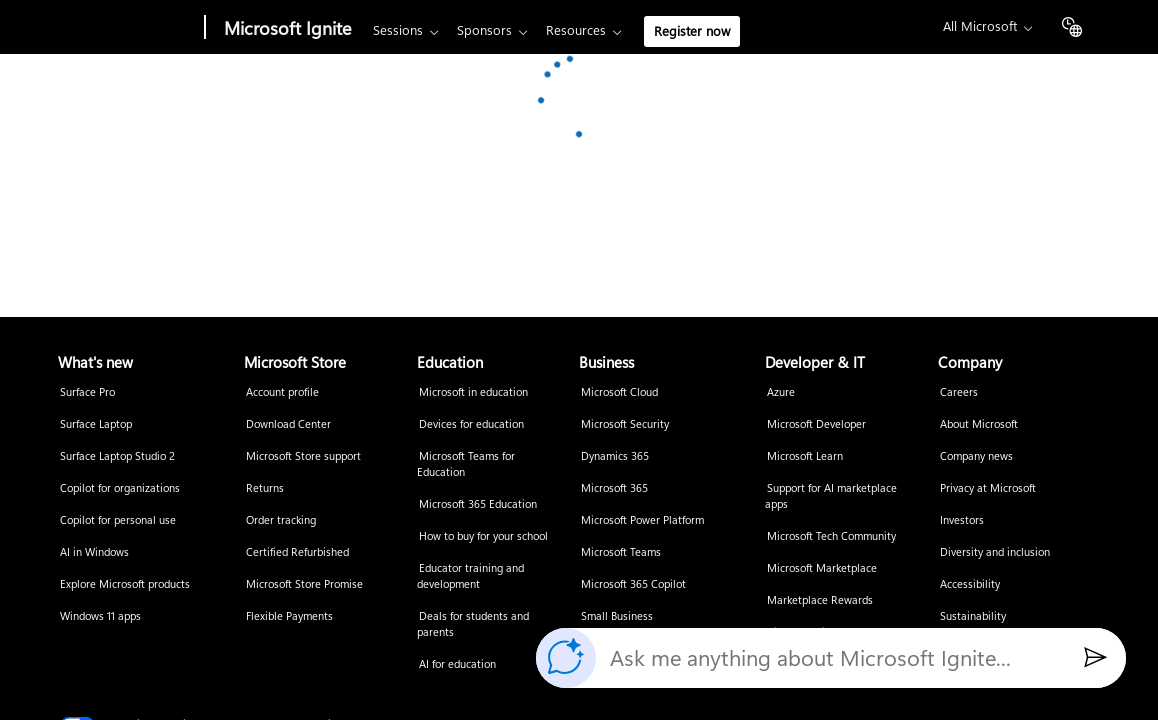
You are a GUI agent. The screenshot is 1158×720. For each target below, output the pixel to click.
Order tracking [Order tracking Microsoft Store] (281, 520)
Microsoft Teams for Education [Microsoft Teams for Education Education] (466, 464)
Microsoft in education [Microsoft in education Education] (473, 392)
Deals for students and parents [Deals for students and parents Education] (473, 624)
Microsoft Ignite (287, 28)
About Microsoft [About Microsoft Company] (979, 424)
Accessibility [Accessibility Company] (970, 584)
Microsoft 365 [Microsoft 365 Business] (614, 488)
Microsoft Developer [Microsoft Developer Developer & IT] (816, 424)
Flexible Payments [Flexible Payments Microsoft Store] (289, 616)
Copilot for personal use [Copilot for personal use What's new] (118, 520)
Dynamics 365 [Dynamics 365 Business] (615, 456)
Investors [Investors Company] (962, 520)
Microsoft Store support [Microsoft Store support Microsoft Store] (303, 456)
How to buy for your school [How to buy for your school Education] (483, 536)
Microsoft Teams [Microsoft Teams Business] (621, 552)
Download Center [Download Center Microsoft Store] (288, 424)
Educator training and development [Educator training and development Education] (470, 576)
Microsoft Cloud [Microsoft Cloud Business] (619, 392)
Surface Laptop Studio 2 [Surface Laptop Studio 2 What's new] (117, 456)
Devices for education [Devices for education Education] (471, 424)
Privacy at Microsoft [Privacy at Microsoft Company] (988, 488)
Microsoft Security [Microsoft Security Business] (625, 424)
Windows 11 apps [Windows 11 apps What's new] (100, 616)
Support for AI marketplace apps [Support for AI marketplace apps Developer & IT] (831, 496)
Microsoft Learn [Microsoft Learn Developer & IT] (805, 456)
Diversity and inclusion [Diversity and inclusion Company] (995, 552)
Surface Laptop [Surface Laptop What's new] (96, 424)
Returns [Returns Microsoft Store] (265, 488)
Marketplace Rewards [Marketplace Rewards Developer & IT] (820, 600)
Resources (576, 30)
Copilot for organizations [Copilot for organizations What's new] (120, 488)
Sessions (398, 30)
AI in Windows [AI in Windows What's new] (94, 552)
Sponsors (484, 30)
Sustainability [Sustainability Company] (973, 616)
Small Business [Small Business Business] (617, 616)
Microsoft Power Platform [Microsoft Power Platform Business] (642, 520)
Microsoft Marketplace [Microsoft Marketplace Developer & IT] (822, 568)
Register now (692, 31)
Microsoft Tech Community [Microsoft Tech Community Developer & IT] (831, 536)
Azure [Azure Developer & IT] (781, 392)
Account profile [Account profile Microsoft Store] (282, 392)
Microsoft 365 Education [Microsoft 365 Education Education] (478, 504)
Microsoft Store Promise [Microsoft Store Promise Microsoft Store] (304, 584)
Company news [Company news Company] (976, 456)
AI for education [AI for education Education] (457, 664)
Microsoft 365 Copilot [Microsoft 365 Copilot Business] (633, 584)
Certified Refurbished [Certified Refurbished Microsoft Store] (297, 552)
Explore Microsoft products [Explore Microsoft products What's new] (125, 584)
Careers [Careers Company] (959, 392)
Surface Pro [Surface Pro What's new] (87, 392)
